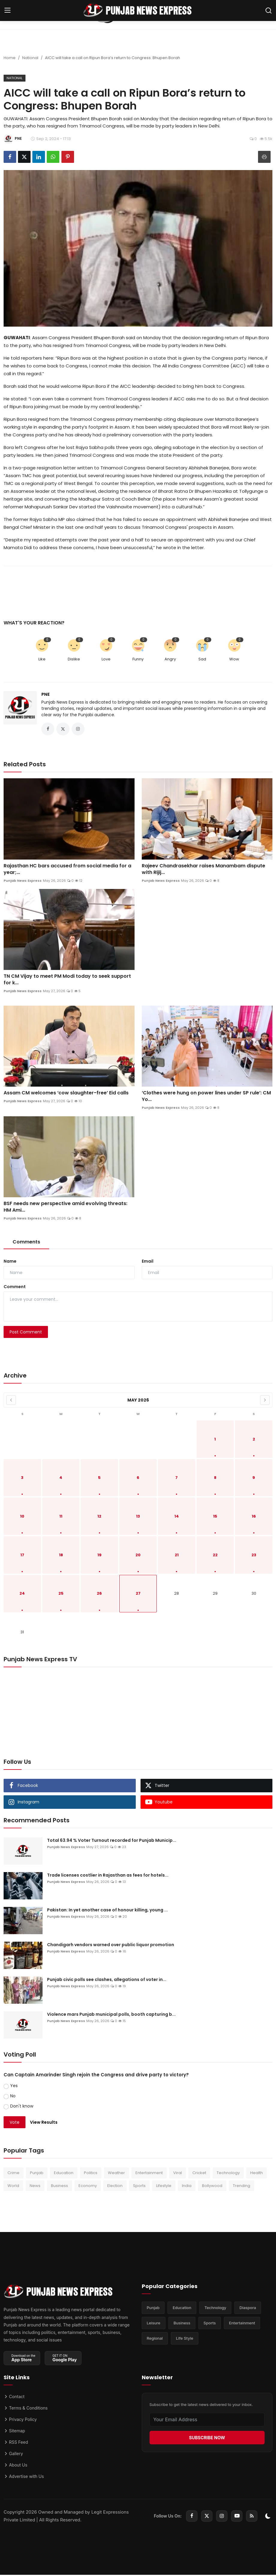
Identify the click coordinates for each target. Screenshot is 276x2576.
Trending (241, 2187)
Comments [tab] (26, 1243)
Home (10, 58)
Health (256, 2174)
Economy (88, 2187)
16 (254, 1518)
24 (22, 1595)
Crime (13, 2174)
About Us (15, 2466)
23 (253, 1556)
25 (61, 1595)
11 (60, 1518)
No (13, 2097)
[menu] (7, 10)
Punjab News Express (23, 881)
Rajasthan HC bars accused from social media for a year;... (67, 870)
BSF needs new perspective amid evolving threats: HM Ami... (65, 1208)
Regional (155, 2342)
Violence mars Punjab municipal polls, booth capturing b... (111, 2016)
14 (176, 1518)
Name (10, 1263)
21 (177, 1556)
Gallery (13, 2454)
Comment (15, 1288)
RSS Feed (16, 2443)
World (13, 2187)
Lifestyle (163, 2187)
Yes (14, 2087)
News (35, 2187)
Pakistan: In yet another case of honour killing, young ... (107, 1911)
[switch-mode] (267, 2517)
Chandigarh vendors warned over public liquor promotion (110, 1946)
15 (215, 1518)
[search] (268, 10)
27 (138, 1595)
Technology (228, 2174)
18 (61, 1556)
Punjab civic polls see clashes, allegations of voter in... (106, 1981)
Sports (139, 2187)
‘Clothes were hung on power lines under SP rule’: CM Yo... (206, 1097)
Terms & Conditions (26, 2409)
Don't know (21, 2108)
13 (138, 1518)
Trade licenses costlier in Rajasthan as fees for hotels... (107, 1877)
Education (63, 2174)
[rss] (251, 2517)
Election (115, 2187)
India (186, 2187)
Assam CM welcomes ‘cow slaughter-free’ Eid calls (66, 1094)
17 (22, 1556)
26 (99, 1595)
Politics (90, 2174)
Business (59, 2187)
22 (215, 1556)
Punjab (36, 2174)
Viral (177, 2174)
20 (138, 1556)
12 (99, 1518)
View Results (44, 2123)
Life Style (184, 2342)
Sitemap (14, 2431)
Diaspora (247, 2309)
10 (22, 1518)
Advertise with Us (24, 2477)
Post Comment (26, 1333)
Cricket (199, 2174)
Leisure (154, 2325)
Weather (116, 2174)
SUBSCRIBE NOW (207, 2439)
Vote (14, 2123)
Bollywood (212, 2187)
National (30, 58)
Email (147, 1263)
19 (99, 1556)
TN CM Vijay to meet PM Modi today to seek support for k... (67, 981)
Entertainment (149, 2174)
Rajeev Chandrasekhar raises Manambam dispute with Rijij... (203, 870)
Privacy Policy (20, 2420)
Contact (14, 2397)
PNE (45, 694)
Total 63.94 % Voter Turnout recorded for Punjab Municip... (111, 1842)
